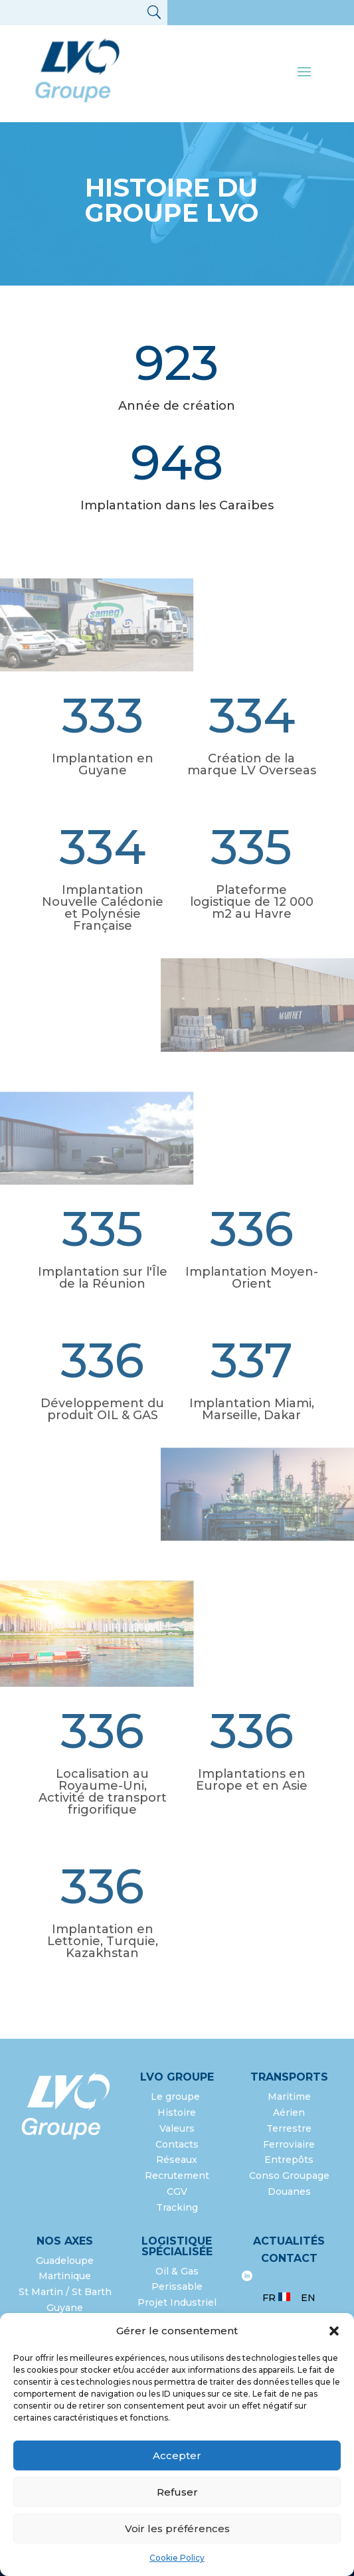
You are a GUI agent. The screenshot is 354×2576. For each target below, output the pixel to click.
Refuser (177, 2492)
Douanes (289, 2191)
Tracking (177, 2207)
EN (308, 2298)
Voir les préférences (177, 2528)
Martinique (65, 2276)
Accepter (177, 2455)
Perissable (177, 2286)
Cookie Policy (177, 2558)
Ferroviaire (289, 2144)
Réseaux (176, 2160)
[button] (334, 2331)
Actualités (289, 2241)
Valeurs (177, 2128)
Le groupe (177, 2097)
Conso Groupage (289, 2176)
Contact (289, 2258)
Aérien (289, 2112)
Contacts (177, 2144)
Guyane (64, 2308)
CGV (177, 2191)
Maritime (289, 2097)
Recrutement (177, 2176)
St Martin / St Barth (65, 2292)
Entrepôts (288, 2160)
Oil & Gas (177, 2271)
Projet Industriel (177, 2302)
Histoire (176, 2112)
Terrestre (288, 2128)
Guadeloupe (65, 2261)
